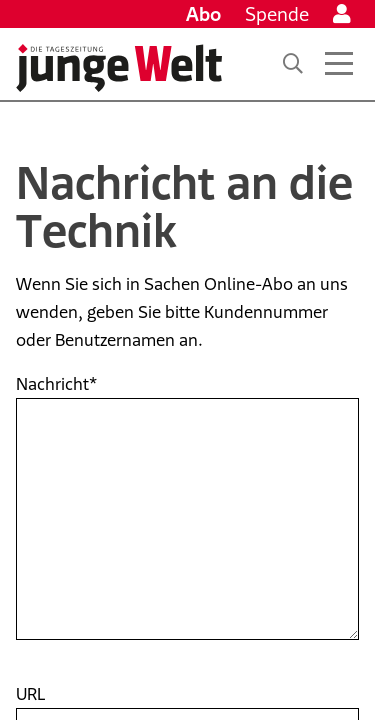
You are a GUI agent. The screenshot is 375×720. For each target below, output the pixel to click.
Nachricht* (56, 384)
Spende (277, 14)
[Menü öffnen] (339, 64)
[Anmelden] (342, 14)
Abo (203, 14)
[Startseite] (119, 68)
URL (30, 694)
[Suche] (293, 64)
